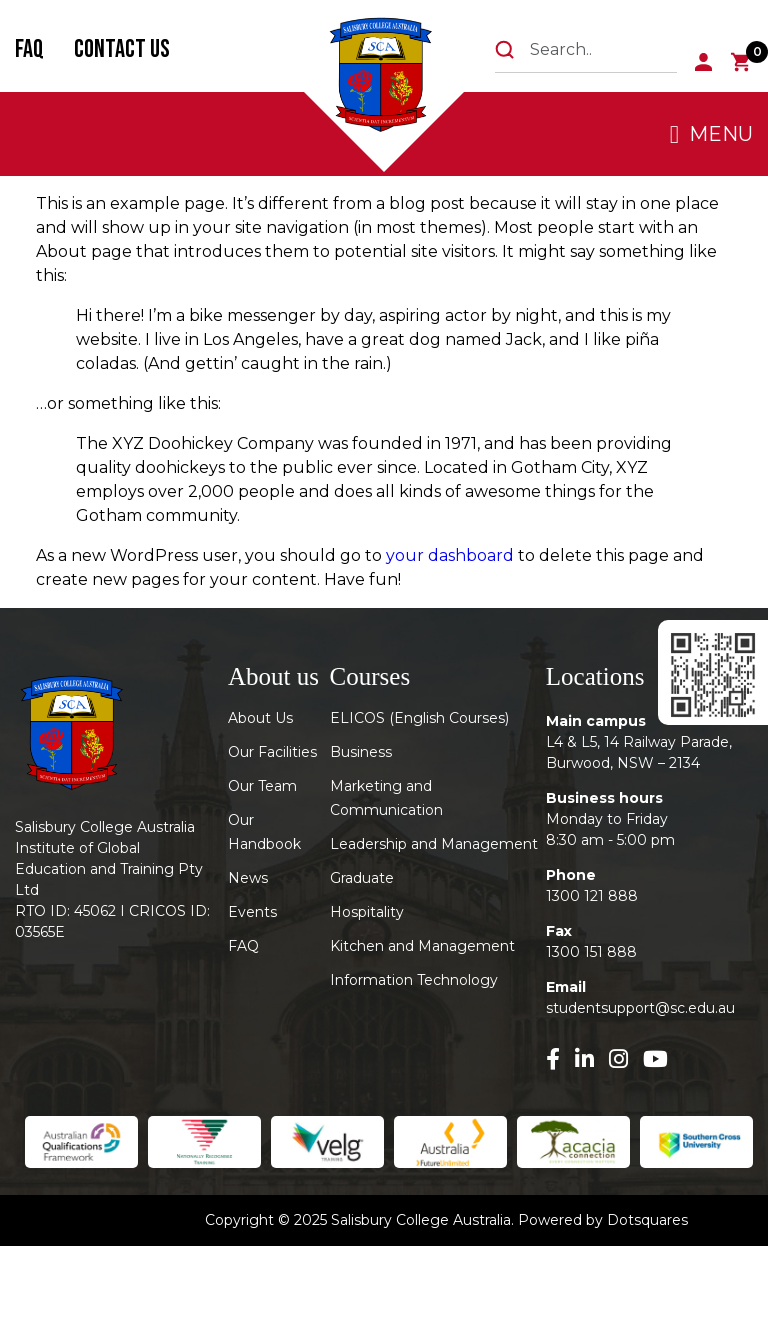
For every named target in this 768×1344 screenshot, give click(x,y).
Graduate (362, 878)
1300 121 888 (592, 896)
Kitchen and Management (422, 946)
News (248, 878)
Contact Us (122, 49)
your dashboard (450, 555)
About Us (260, 718)
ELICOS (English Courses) (419, 718)
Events (252, 912)
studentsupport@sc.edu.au (640, 1008)
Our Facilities (272, 752)
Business (361, 752)
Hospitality (367, 912)
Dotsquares (647, 1220)
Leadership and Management (434, 844)
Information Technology (414, 980)
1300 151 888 (591, 952)
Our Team (262, 786)
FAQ (29, 49)
